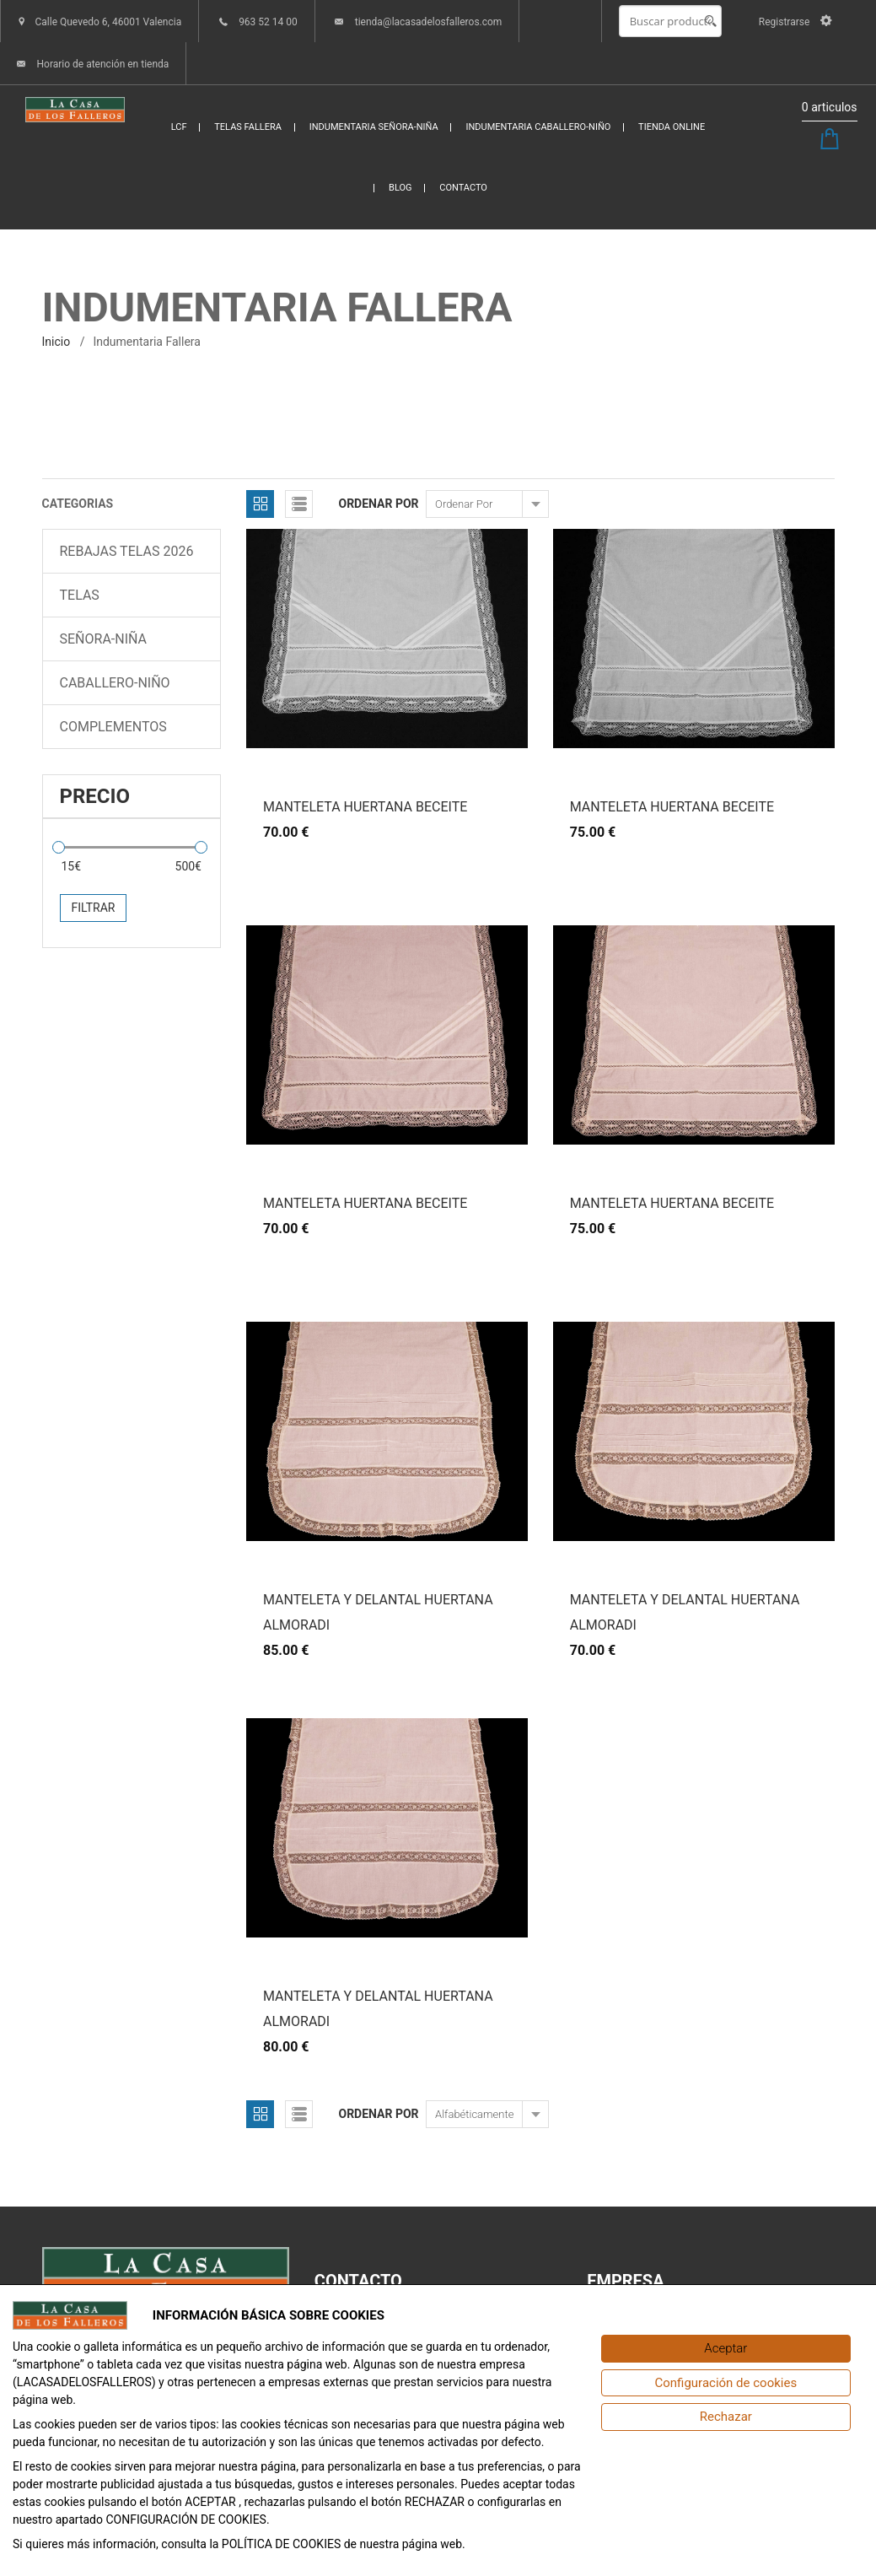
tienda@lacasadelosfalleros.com (428, 22)
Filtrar (94, 907)
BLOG (400, 187)
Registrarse (795, 22)
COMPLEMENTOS (113, 727)
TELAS (79, 595)
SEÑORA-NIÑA (104, 639)
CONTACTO (463, 187)
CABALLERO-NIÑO (115, 683)
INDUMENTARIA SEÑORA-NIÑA (373, 126)
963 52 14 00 (268, 22)
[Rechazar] (726, 2417)
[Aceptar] (726, 2349)
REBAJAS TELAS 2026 (127, 551)
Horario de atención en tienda (102, 64)
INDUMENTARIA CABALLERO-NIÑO (537, 126)
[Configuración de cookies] (726, 2383)
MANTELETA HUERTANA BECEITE (365, 807)
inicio (56, 341)
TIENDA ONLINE (671, 126)
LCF (179, 126)
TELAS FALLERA (248, 126)
